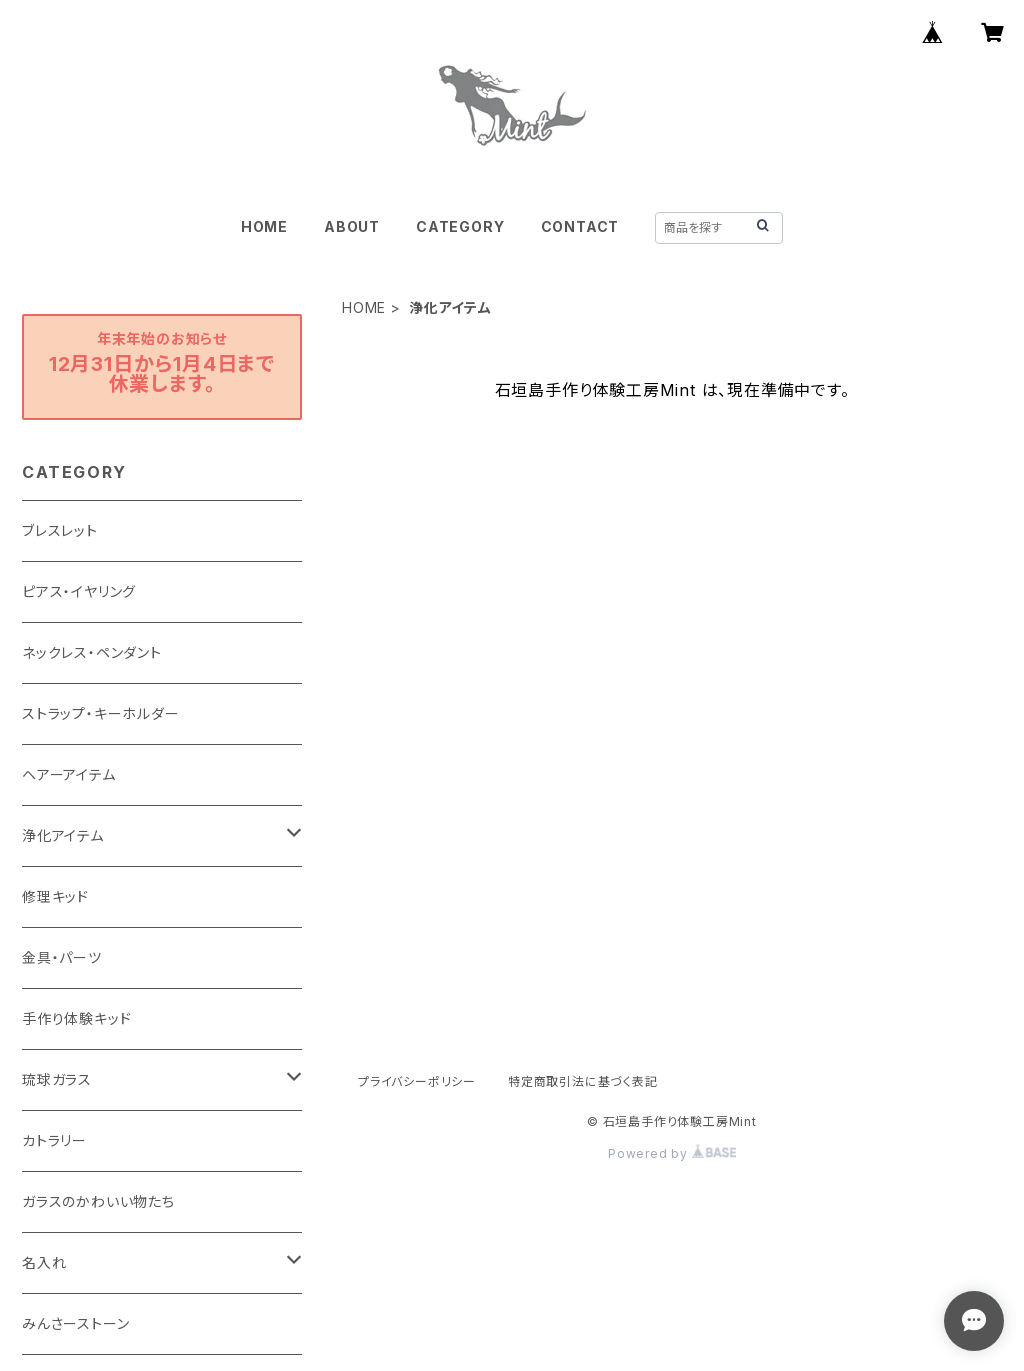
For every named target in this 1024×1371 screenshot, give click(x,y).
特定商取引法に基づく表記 (583, 1081)
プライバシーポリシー (417, 1081)
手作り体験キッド (76, 1018)
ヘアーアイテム (69, 774)
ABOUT (352, 226)
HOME (264, 226)
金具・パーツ (62, 957)
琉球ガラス (57, 1079)
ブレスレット (60, 530)
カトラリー (54, 1140)
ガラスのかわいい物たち (98, 1201)
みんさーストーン (75, 1323)
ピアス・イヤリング (79, 591)
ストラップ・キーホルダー (101, 713)
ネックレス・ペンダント (92, 652)
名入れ (44, 1262)
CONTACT (580, 226)
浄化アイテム (63, 835)
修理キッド (55, 896)
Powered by (672, 1153)
